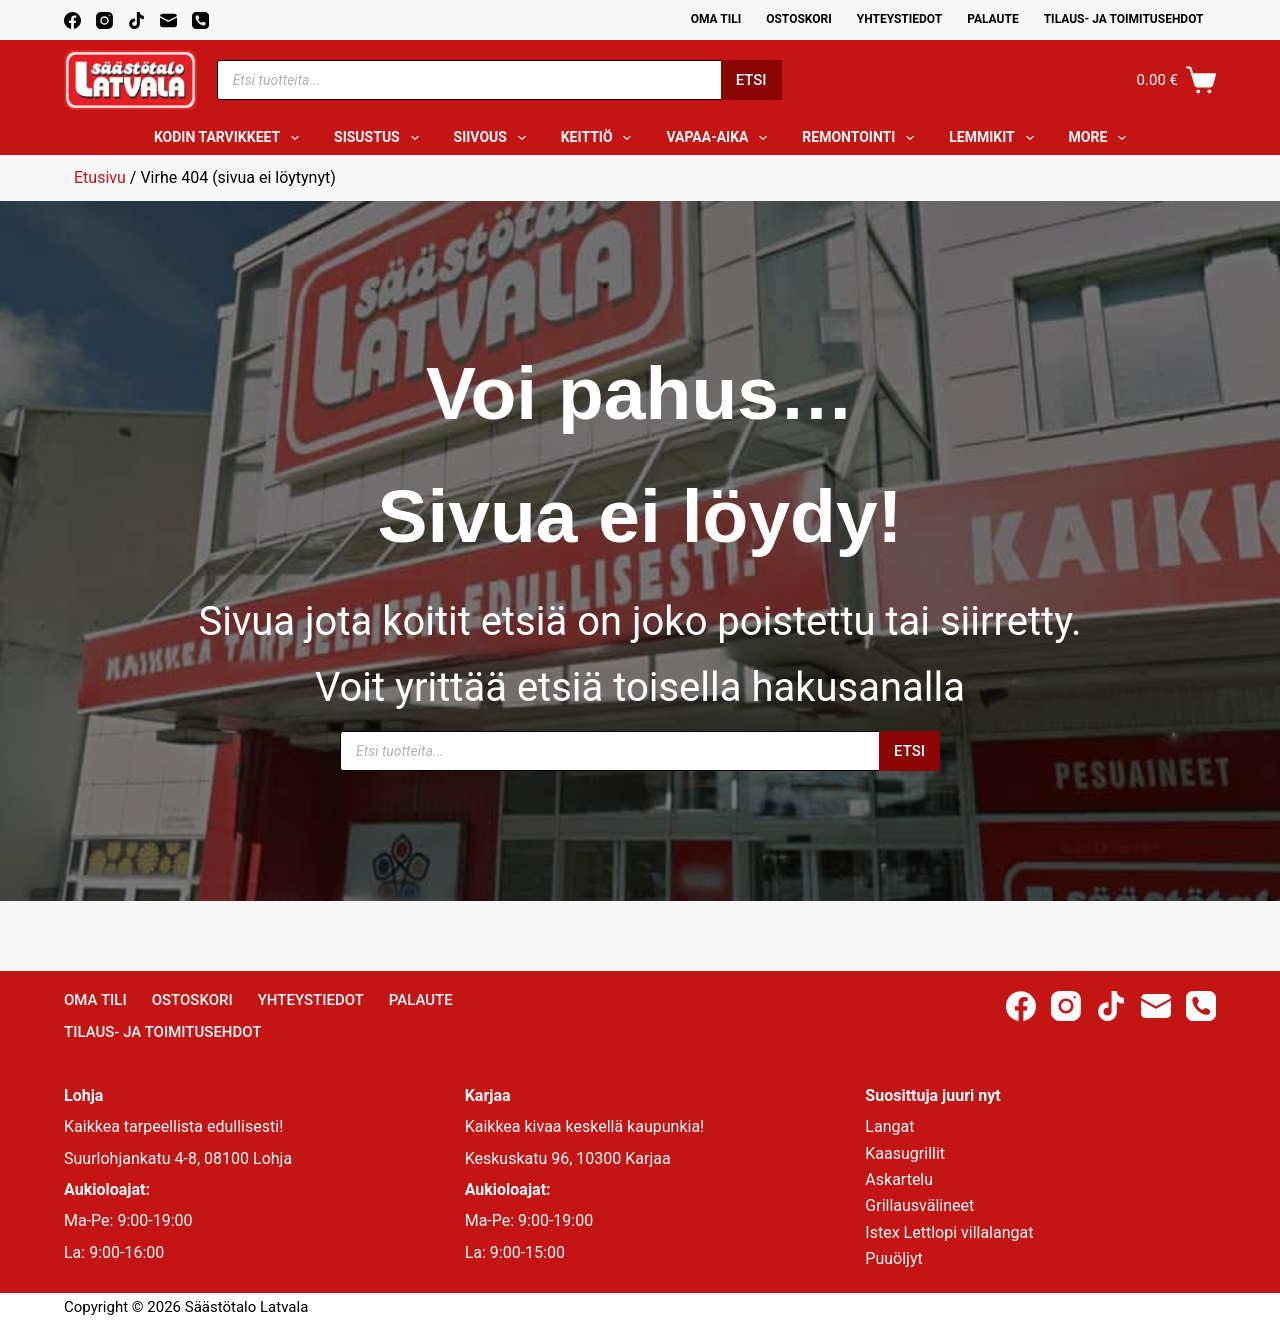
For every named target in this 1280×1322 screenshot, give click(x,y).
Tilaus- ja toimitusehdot (1124, 19)
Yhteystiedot (899, 19)
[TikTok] (136, 20)
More (1102, 138)
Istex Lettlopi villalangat (949, 1232)
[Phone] (200, 20)
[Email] (168, 20)
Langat (889, 1126)
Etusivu (100, 177)
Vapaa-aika (720, 138)
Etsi (751, 80)
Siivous (494, 138)
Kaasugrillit (905, 1153)
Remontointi (862, 138)
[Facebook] (72, 20)
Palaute (993, 19)
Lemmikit (995, 138)
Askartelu (899, 1179)
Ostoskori (799, 19)
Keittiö (600, 138)
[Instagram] (104, 20)
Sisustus (380, 138)
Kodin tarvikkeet (230, 138)
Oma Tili (716, 19)
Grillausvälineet (919, 1205)
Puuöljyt (893, 1258)
